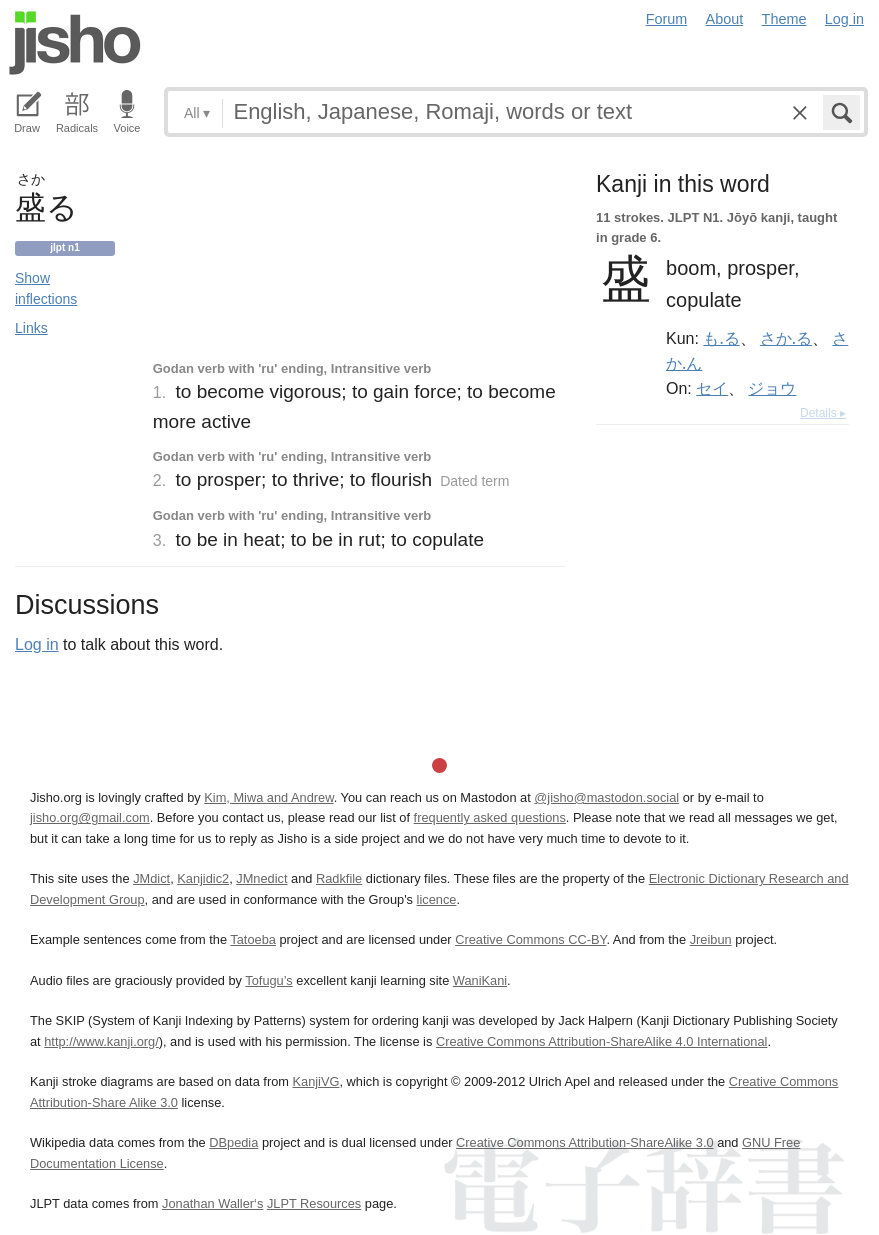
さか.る (786, 338)
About (725, 19)
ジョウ (772, 388)
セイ (712, 388)
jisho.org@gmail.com (90, 817)
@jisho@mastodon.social (606, 797)
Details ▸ (823, 413)
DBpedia (233, 1142)
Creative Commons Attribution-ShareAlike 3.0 (584, 1142)
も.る (721, 338)
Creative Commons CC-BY (530, 939)
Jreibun (711, 939)
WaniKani (480, 980)
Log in (844, 19)
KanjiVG (315, 1081)
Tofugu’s (268, 980)
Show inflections (46, 288)
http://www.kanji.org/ (101, 1041)
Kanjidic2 (203, 878)
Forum (667, 19)
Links (31, 328)
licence (437, 899)
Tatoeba (253, 939)
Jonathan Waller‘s (212, 1203)
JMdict (151, 878)
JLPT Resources (314, 1203)
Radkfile (339, 878)
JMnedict (261, 878)
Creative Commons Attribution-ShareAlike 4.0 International (601, 1041)
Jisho (75, 43)
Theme (784, 19)
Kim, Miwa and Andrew (268, 797)
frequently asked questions (490, 817)
